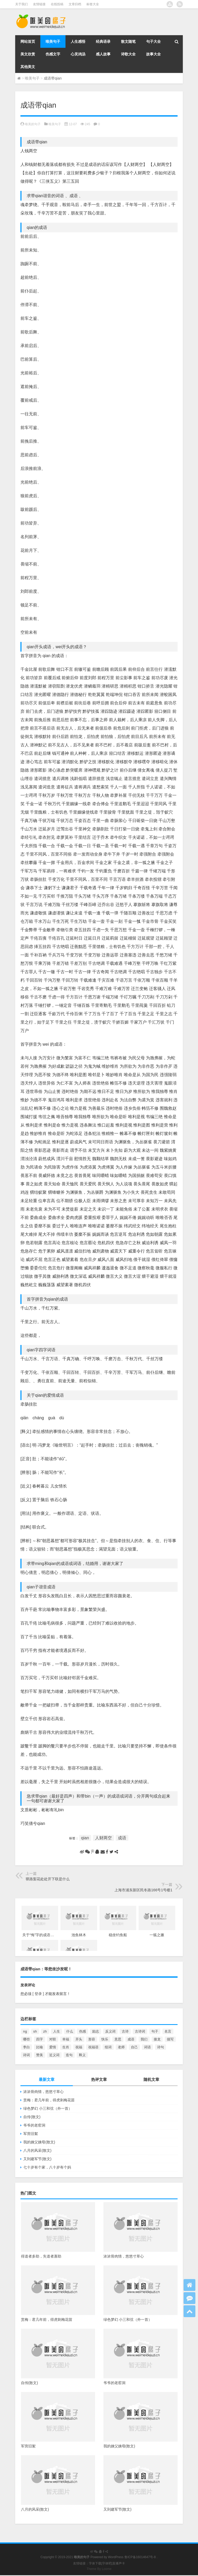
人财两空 (103, 1838)
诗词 (26, 2055)
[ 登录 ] (38, 1994)
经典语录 (103, 41)
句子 (154, 2031)
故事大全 (153, 54)
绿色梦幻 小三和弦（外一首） (47, 2108)
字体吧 (107, 2563)
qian (85, 1838)
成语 (122, 1838)
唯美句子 (53, 41)
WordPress (115, 2557)
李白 (26, 2047)
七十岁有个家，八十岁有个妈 (47, 2167)
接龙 (157, 2039)
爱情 (52, 2047)
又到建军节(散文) (37, 2159)
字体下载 (95, 2563)
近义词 (54, 2055)
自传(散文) (31, 2117)
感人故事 (103, 54)
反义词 (110, 2031)
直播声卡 (118, 2563)
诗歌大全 (128, 54)
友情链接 (39, 4)
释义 (82, 2055)
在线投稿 (57, 4)
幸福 (65, 2039)
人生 (56, 2031)
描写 (170, 2039)
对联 (52, 2039)
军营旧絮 (30, 2134)
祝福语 (93, 2047)
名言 (167, 2031)
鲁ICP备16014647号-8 (140, 2557)
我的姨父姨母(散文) (39, 2142)
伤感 (82, 2031)
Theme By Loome (99, 2569)
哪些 (26, 2039)
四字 (39, 2039)
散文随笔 (128, 41)
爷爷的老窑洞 (34, 2125)
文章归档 (75, 4)
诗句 (160, 2047)
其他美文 (27, 67)
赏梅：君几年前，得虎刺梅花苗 (49, 2100)
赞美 (39, 2055)
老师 (121, 2047)
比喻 (39, 2047)
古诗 (125, 2031)
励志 (95, 2031)
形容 (91, 2039)
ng (25, 2031)
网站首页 (27, 41)
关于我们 (21, 4)
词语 (147, 2047)
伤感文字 (53, 54)
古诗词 (140, 2031)
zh (45, 2031)
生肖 (65, 2047)
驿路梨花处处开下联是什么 (48, 1879)
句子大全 (153, 41)
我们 (144, 2039)
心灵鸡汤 (78, 54)
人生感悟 (78, 41)
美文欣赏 (27, 54)
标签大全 (92, 4)
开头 (78, 2039)
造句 (69, 2055)
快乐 (104, 2039)
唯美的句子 (33, 124)
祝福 (78, 2047)
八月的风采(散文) (37, 2150)
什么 (69, 2031)
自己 (134, 2047)
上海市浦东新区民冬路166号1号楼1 (143, 1890)
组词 (108, 2047)
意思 (117, 2039)
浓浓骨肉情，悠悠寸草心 (43, 2092)
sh (35, 2031)
